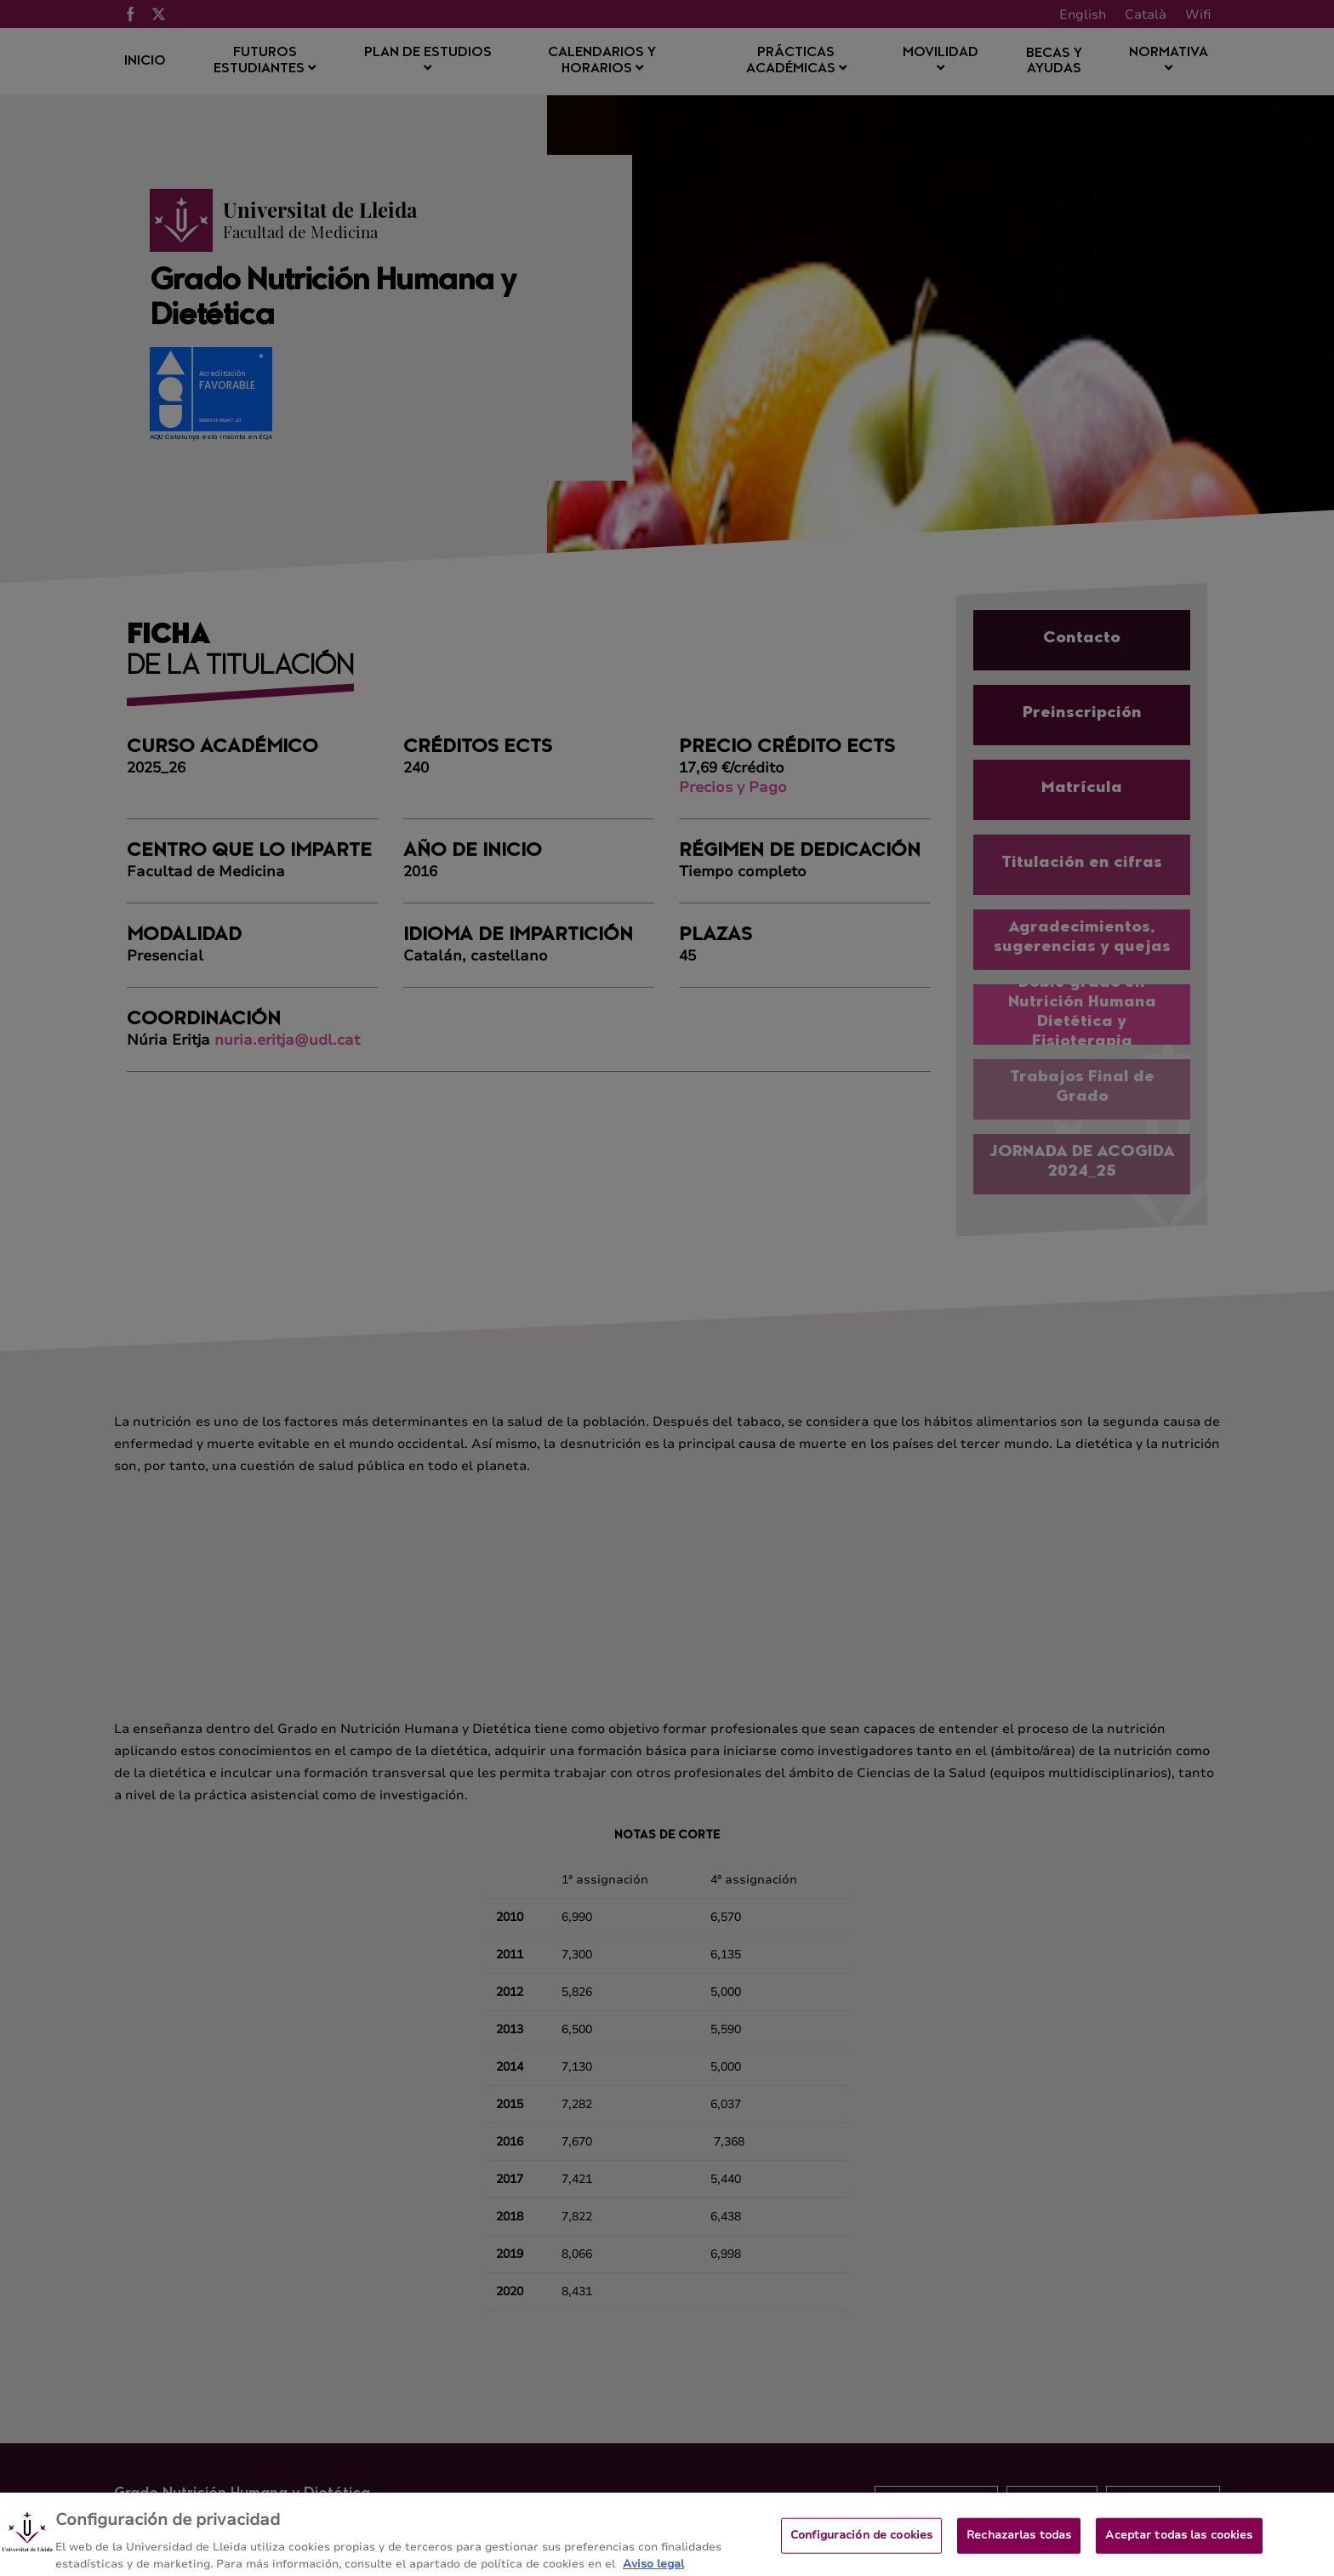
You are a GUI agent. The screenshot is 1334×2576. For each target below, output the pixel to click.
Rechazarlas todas (1018, 2542)
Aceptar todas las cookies (1178, 2542)
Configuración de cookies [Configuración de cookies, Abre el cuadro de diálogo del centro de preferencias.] (861, 2542)
